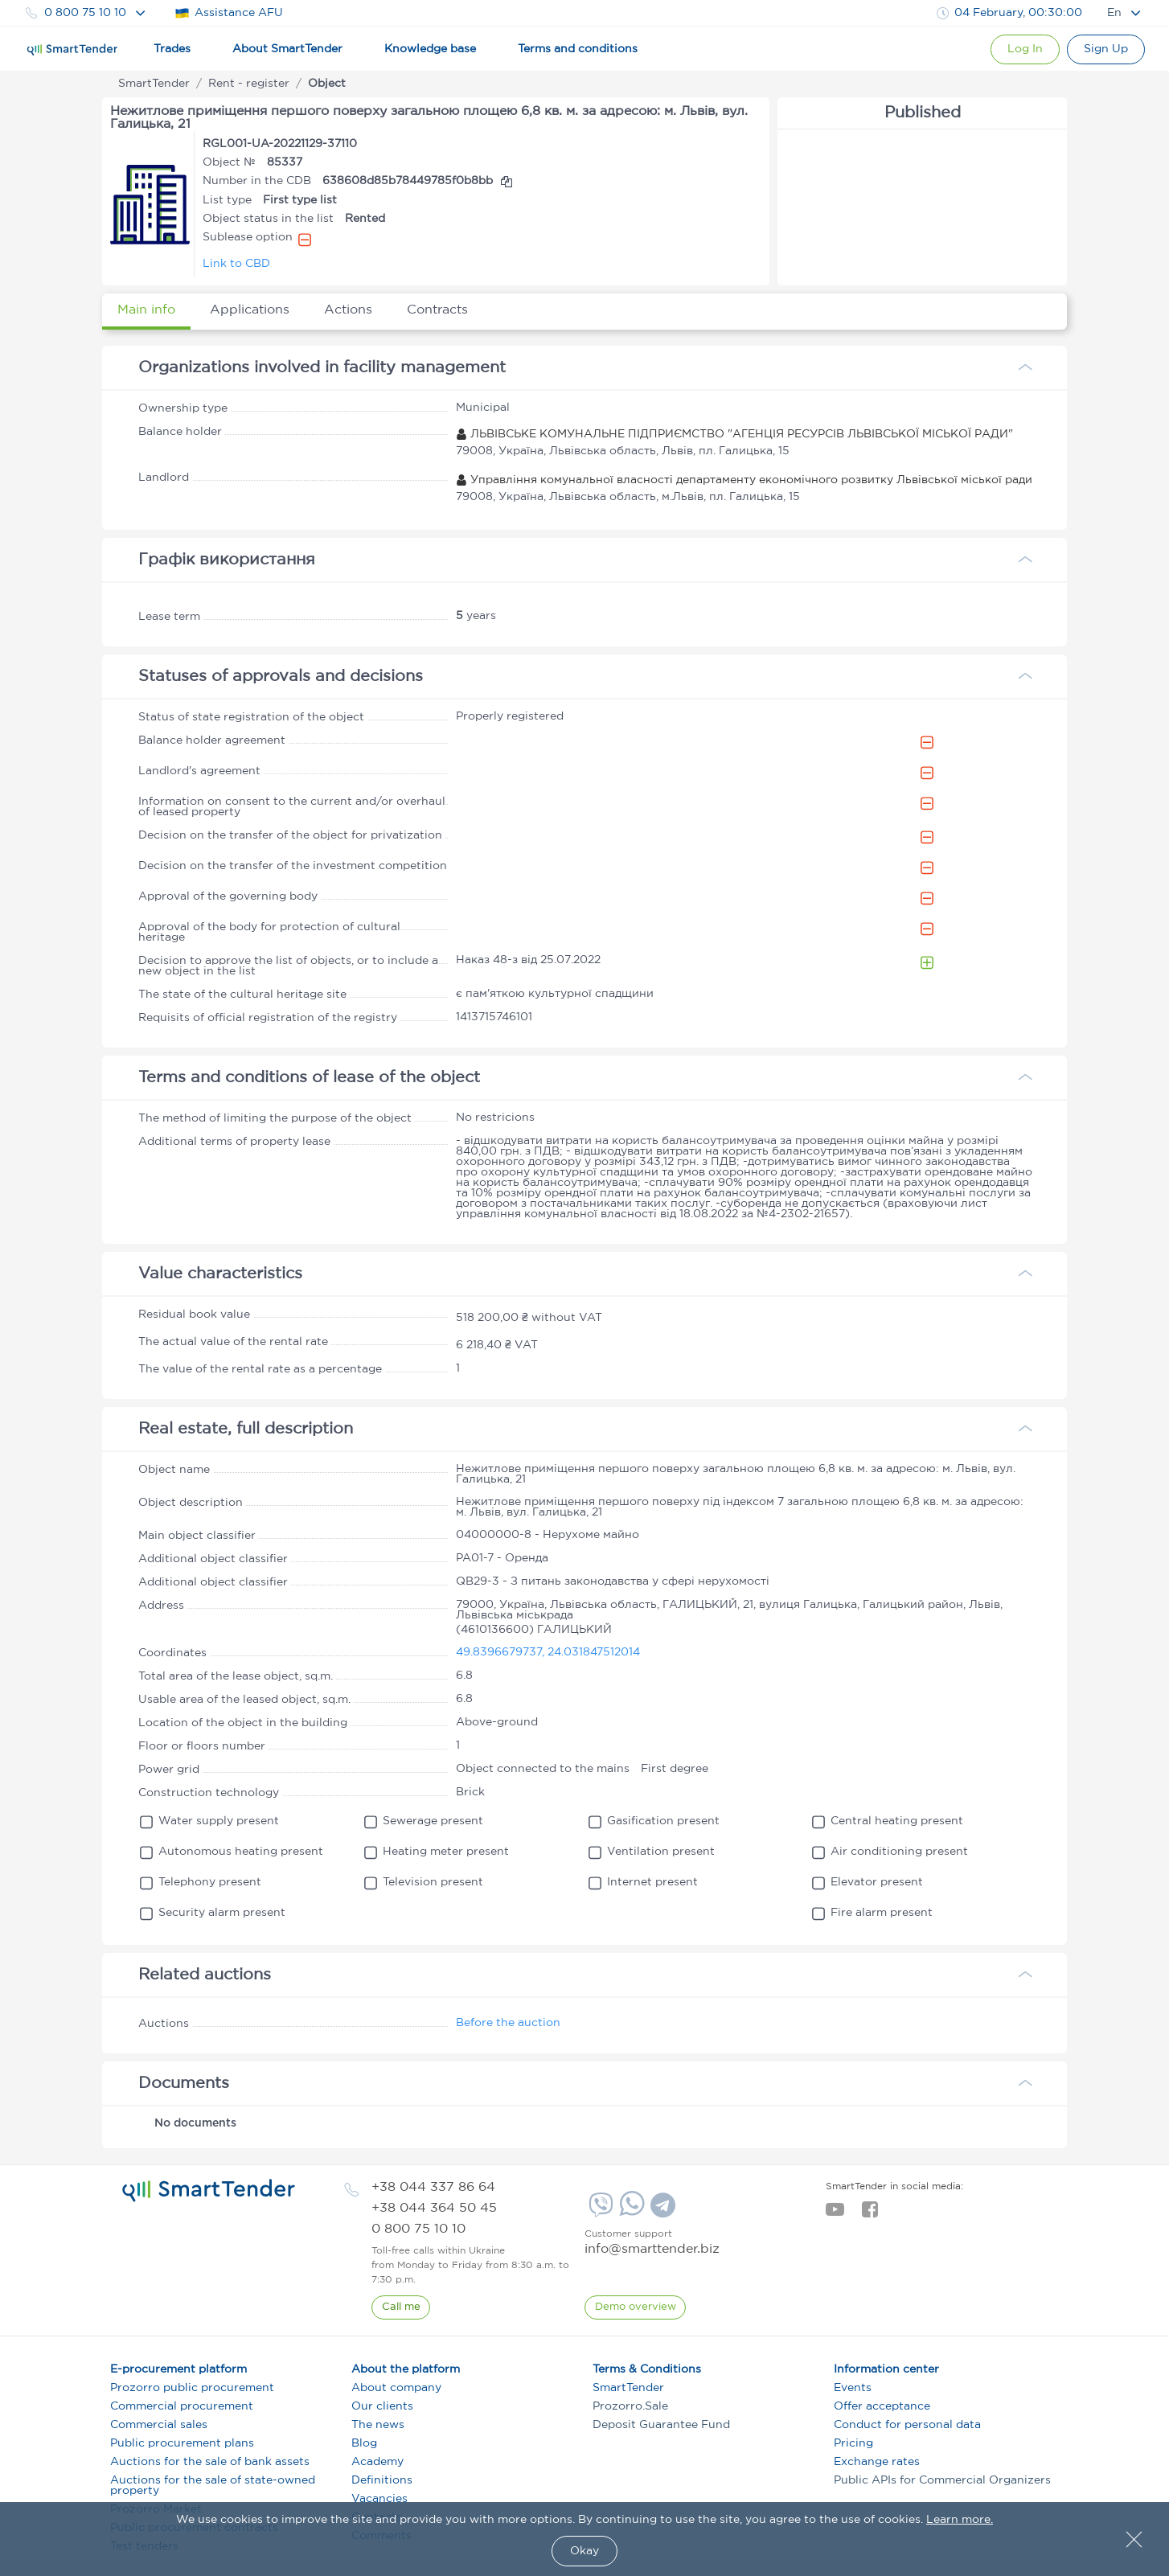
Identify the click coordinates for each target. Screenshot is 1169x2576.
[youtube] (835, 2214)
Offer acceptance (882, 2406)
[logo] (208, 2191)
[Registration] (1104, 49)
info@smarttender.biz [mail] (652, 2249)
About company (396, 2388)
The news (377, 2425)
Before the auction (508, 2023)
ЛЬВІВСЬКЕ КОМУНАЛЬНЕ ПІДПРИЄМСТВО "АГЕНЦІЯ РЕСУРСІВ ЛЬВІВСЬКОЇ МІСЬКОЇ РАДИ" (734, 434)
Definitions (381, 2480)
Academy (377, 2462)
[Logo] (72, 50)
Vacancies (379, 2499)
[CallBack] (401, 2307)
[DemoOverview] (635, 2307)
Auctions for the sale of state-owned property (212, 2486)
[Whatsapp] (629, 2212)
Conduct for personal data (907, 2425)
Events (853, 2388)
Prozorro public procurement (192, 2388)
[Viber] (598, 2211)
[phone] (433, 2187)
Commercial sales (158, 2425)
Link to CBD (236, 264)
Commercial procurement (181, 2406)
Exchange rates (877, 2462)
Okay (584, 2551)
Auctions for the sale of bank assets (210, 2462)
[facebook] (869, 2214)
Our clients (382, 2406)
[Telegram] (660, 2211)
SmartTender (628, 2388)
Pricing (853, 2443)
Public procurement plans (182, 2443)
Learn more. (959, 2520)
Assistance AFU (228, 13)
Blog (364, 2443)
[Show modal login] (1019, 49)
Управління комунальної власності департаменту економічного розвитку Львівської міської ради (744, 480)
